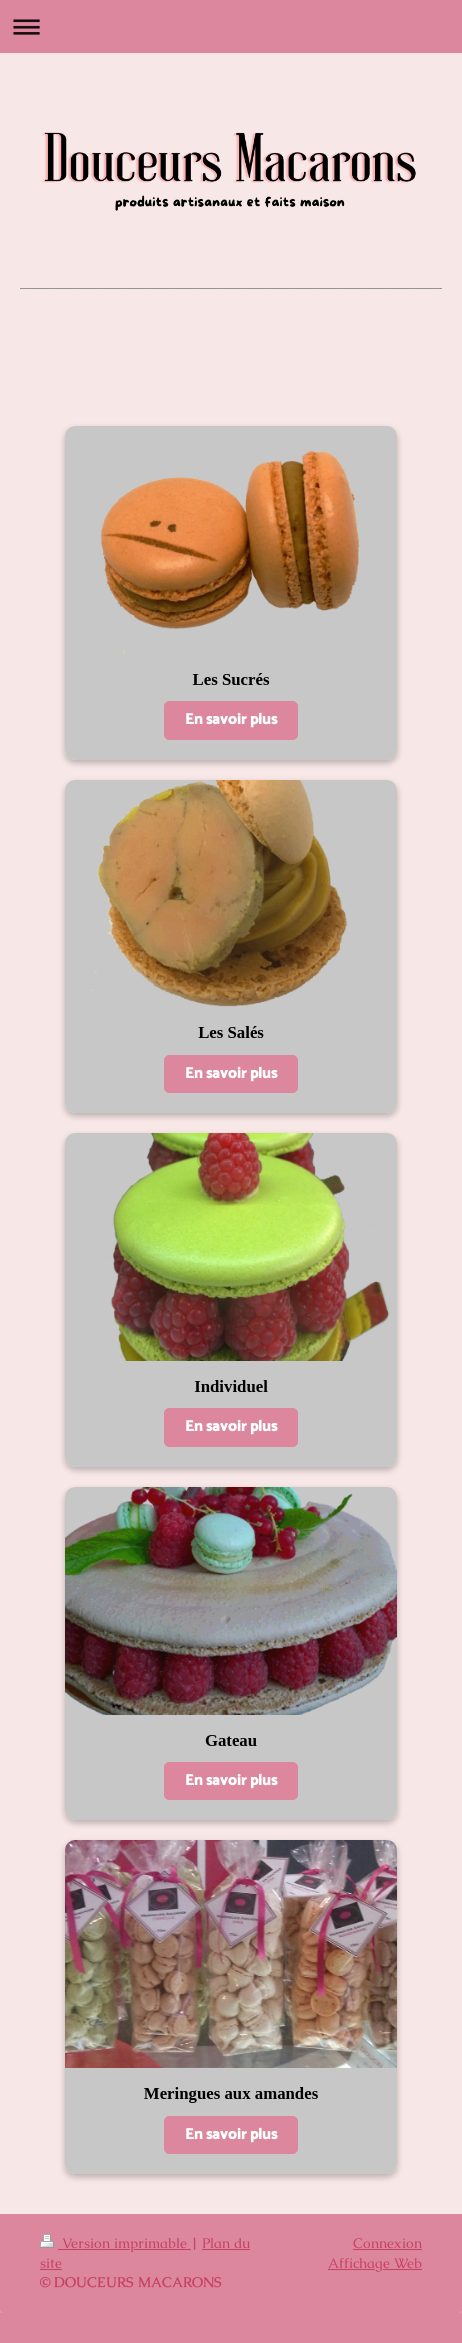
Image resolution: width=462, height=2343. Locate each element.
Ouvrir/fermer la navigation (231, 26)
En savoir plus (231, 719)
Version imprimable (115, 2243)
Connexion (387, 2243)
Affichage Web (375, 2263)
